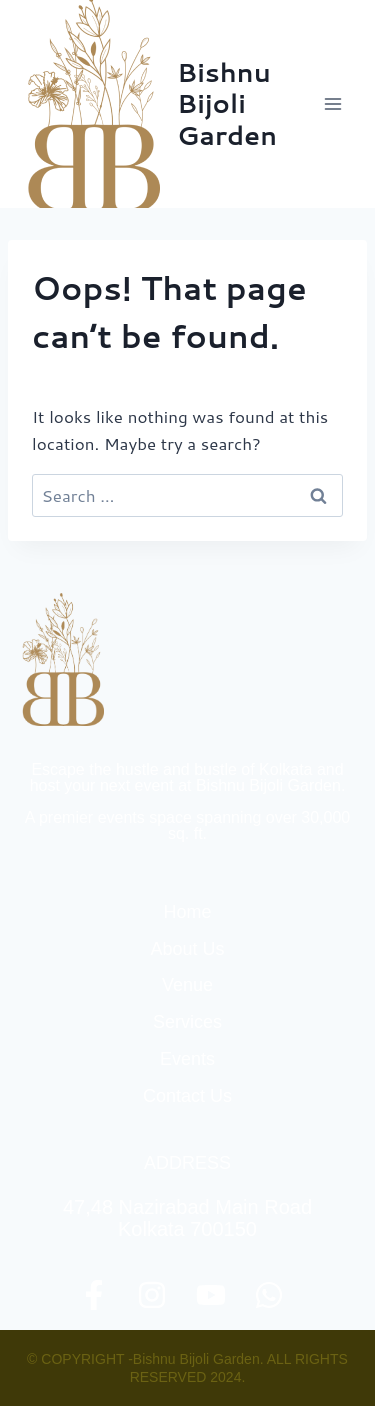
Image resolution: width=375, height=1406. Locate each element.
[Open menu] (332, 103)
